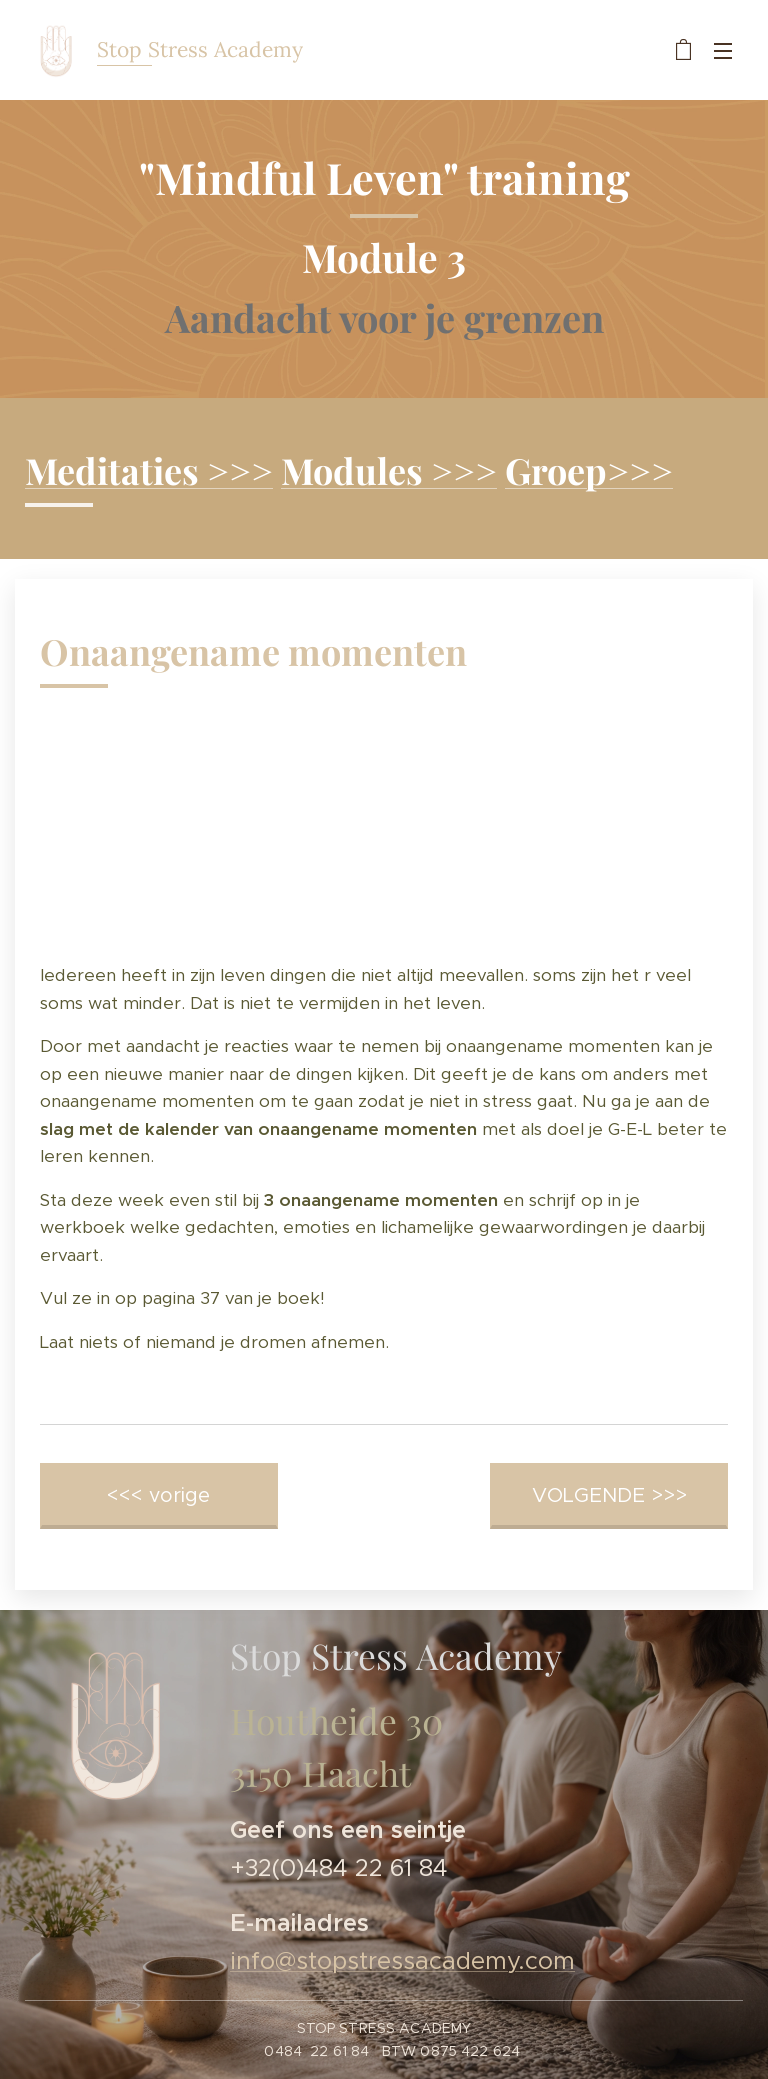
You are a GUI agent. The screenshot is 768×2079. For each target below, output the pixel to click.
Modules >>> (389, 470)
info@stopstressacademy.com (402, 1962)
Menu (723, 51)
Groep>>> (589, 470)
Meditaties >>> (149, 470)
